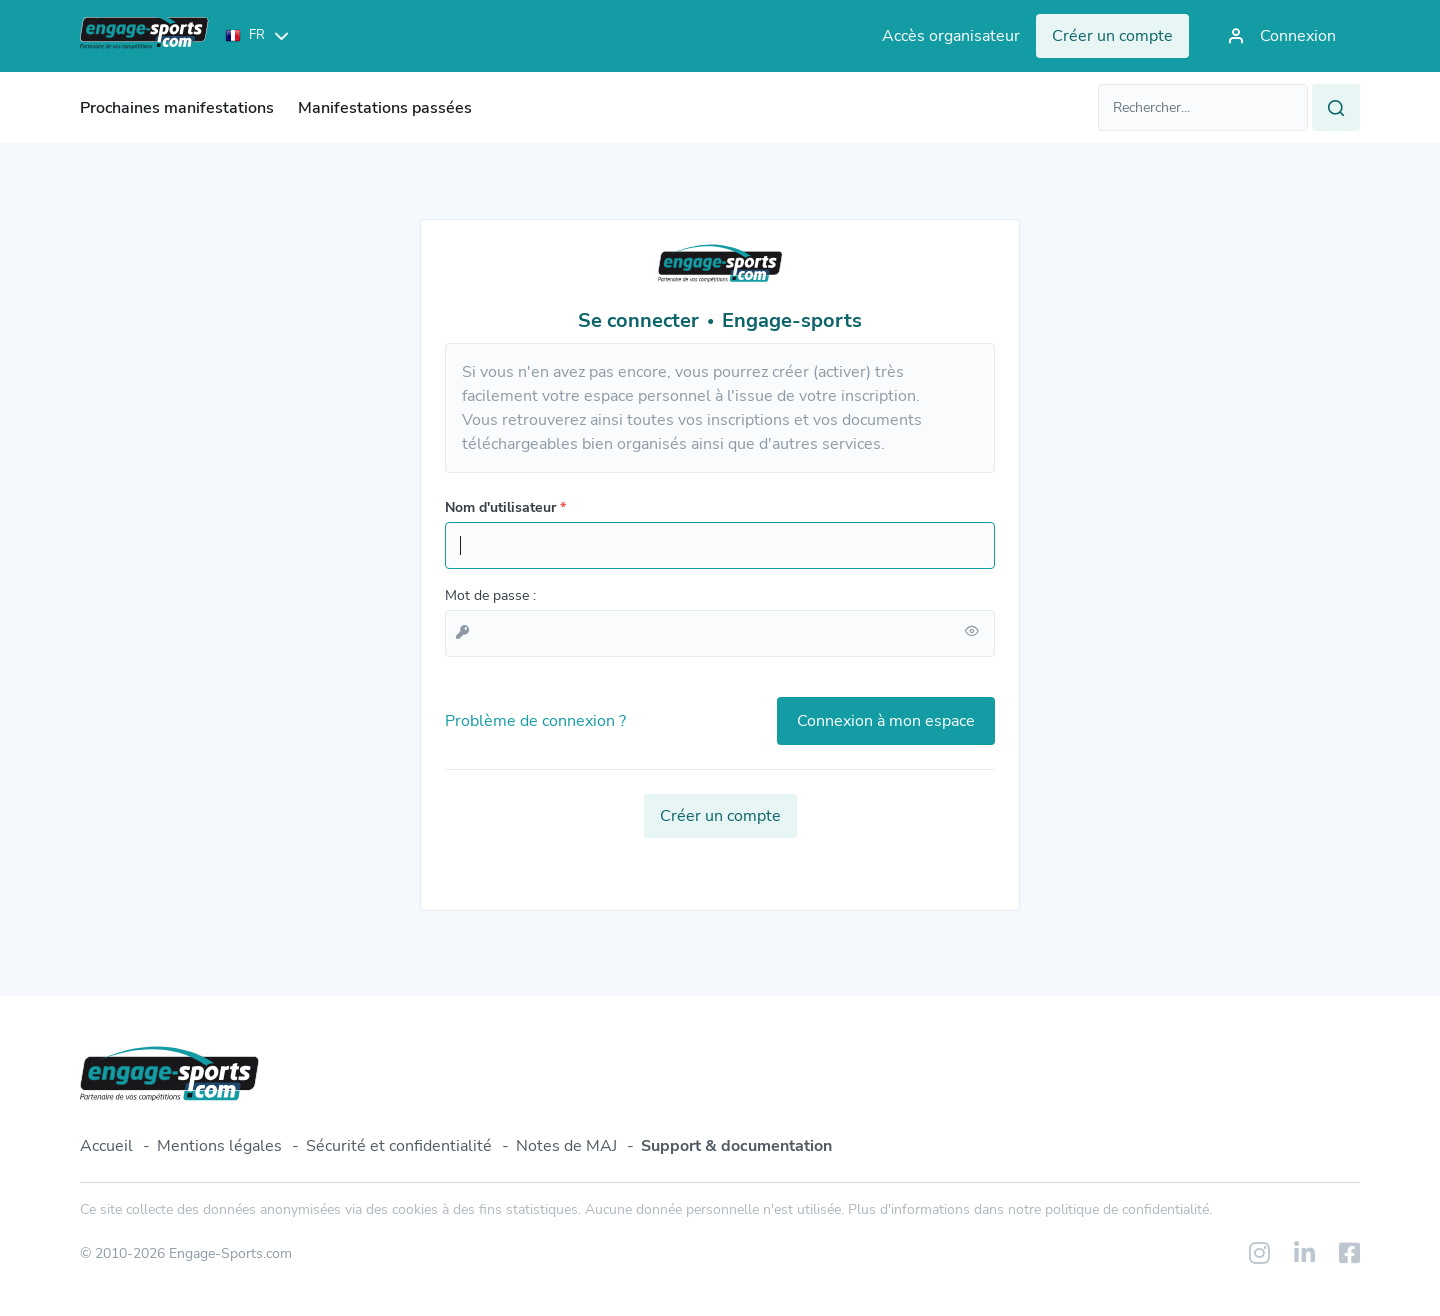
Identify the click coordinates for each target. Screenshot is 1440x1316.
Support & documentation (736, 1146)
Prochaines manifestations (177, 108)
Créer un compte (720, 816)
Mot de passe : (490, 595)
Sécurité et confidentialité (399, 1146)
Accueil (106, 1146)
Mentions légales (219, 1146)
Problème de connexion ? (535, 721)
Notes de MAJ (566, 1146)
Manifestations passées (385, 108)
